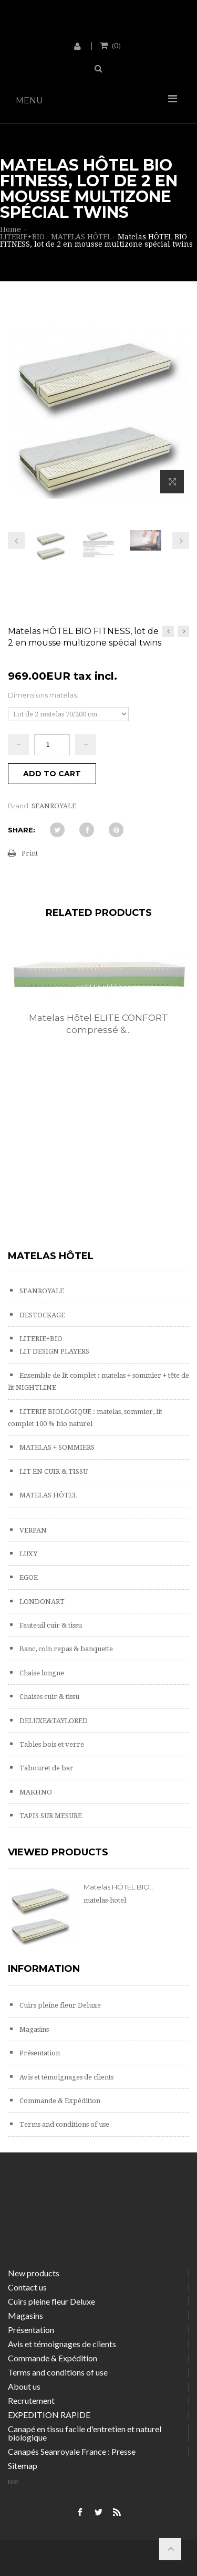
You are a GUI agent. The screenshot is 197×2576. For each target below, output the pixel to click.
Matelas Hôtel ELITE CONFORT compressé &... (98, 1023)
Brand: (19, 805)
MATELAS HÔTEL (47, 1495)
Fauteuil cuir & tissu (50, 1625)
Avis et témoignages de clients (65, 2077)
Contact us (27, 2287)
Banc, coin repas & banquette (65, 1649)
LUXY (27, 1554)
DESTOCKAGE (41, 1315)
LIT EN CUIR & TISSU (53, 1471)
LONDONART (41, 1602)
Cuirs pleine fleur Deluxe (59, 2005)
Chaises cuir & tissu (48, 1697)
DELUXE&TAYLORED (53, 1721)
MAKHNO (35, 1792)
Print (30, 853)
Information (44, 1969)
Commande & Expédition (59, 2101)
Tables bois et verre (51, 1744)
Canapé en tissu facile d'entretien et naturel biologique (84, 2433)
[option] (98, 1004)
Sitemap (22, 2466)
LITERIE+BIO (40, 1339)
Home (10, 229)
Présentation (39, 2053)
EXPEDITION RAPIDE (49, 2415)
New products (33, 2273)
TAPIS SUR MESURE (50, 1816)
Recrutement (31, 2400)
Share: (21, 830)
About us (24, 2386)
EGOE (28, 1577)
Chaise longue (41, 1673)
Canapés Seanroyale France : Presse (72, 2451)
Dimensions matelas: (44, 695)
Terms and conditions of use (63, 2124)
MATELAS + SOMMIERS (56, 1447)
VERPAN (32, 1530)
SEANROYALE (41, 1291)
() (115, 45)
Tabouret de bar (46, 1768)
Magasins (33, 2029)
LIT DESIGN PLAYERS (53, 1351)
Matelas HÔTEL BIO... (119, 1887)
